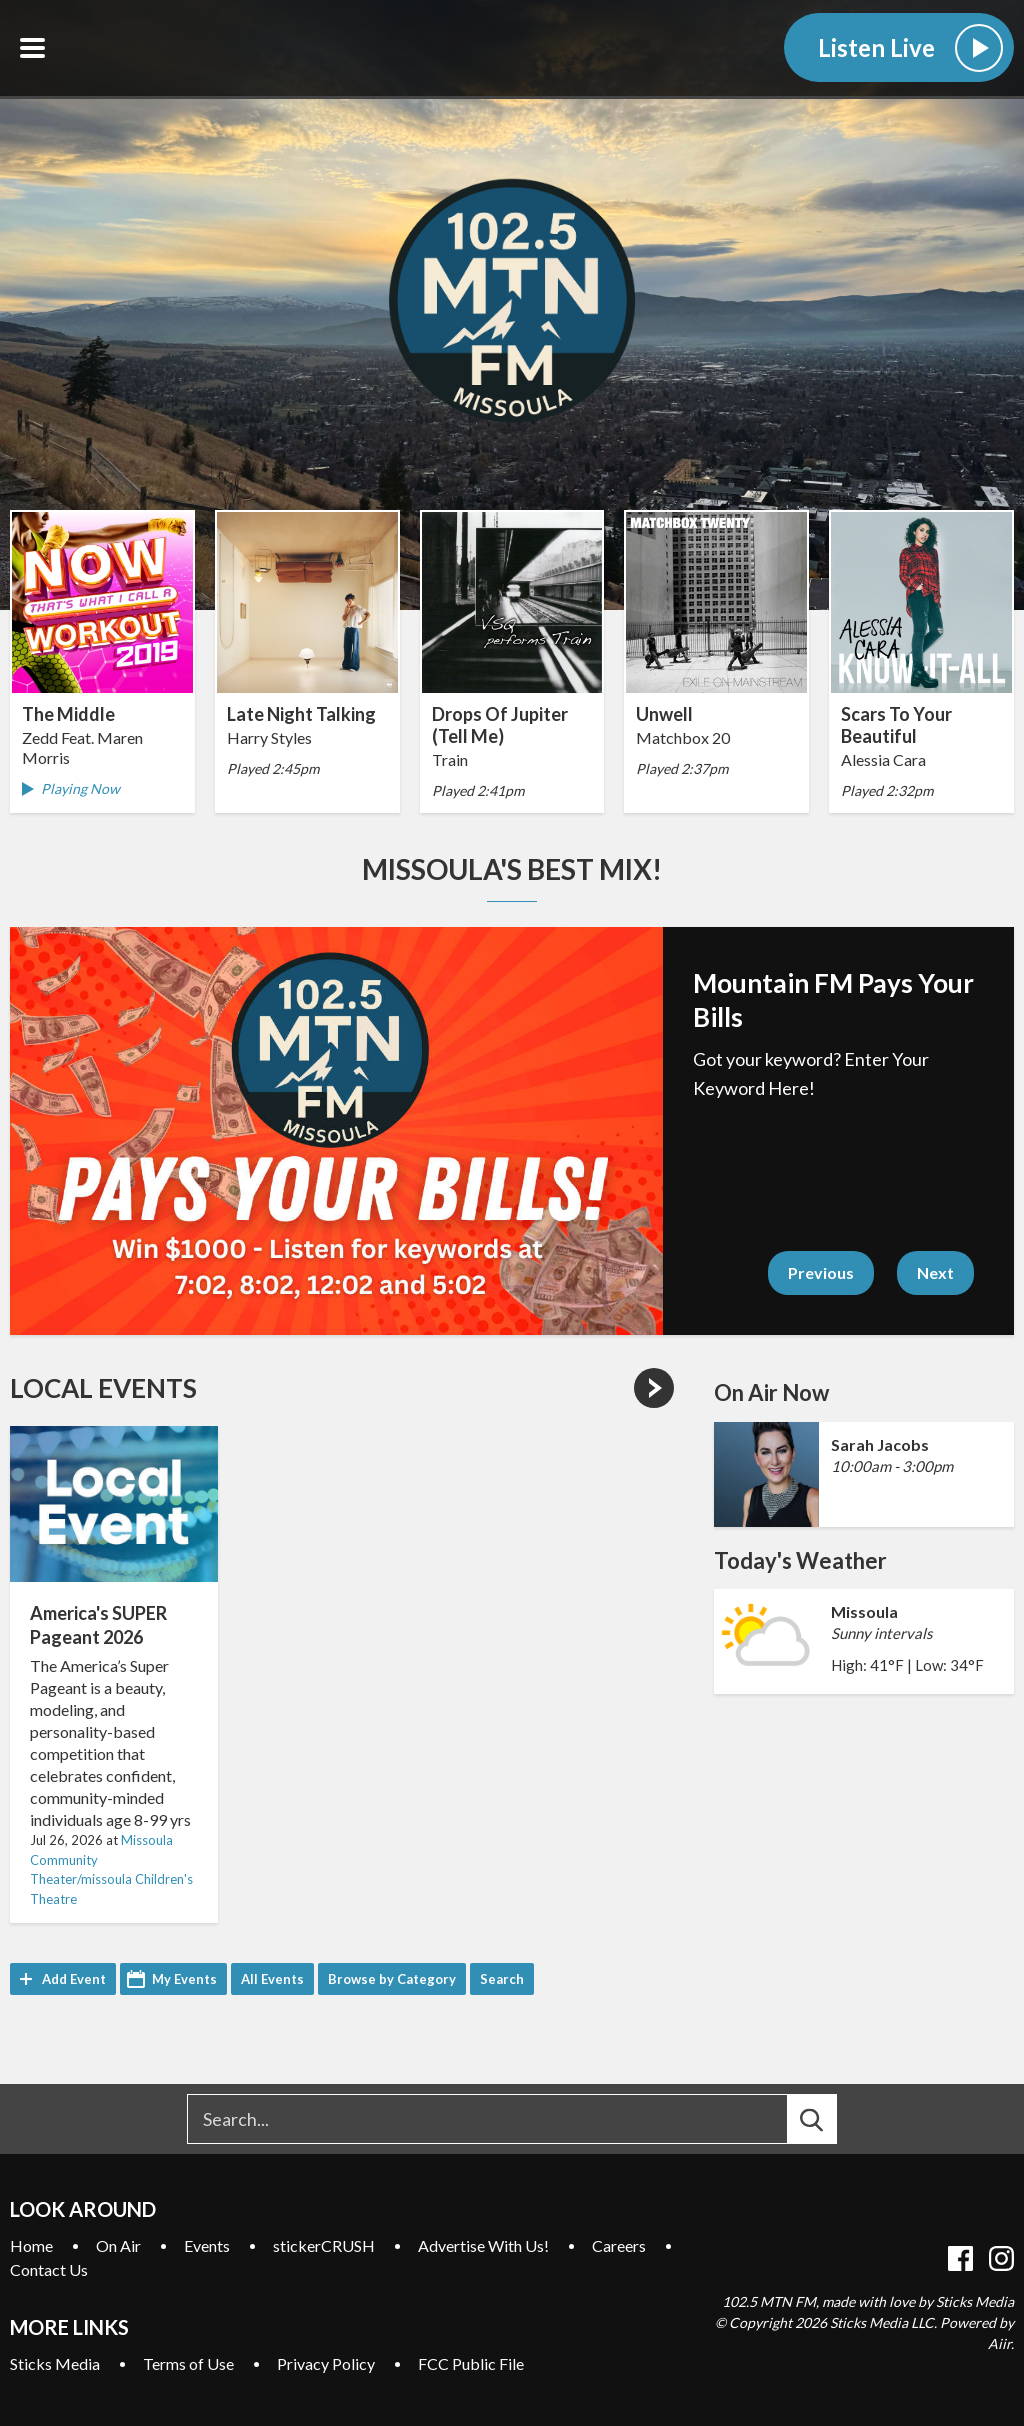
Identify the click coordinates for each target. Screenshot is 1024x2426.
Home (31, 2245)
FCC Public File (471, 2363)
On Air (118, 2245)
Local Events (103, 1388)
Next (935, 1272)
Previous (821, 1272)
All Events (272, 1979)
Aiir (999, 2343)
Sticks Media (55, 2363)
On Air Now (771, 1392)
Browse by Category (392, 1979)
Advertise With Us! (483, 2245)
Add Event (74, 1979)
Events (207, 2245)
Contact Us (49, 2269)
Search (502, 1979)
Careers (619, 2245)
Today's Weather (800, 1560)
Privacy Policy (326, 2363)
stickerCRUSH (324, 2245)
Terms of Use (188, 2363)
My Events (184, 1979)
